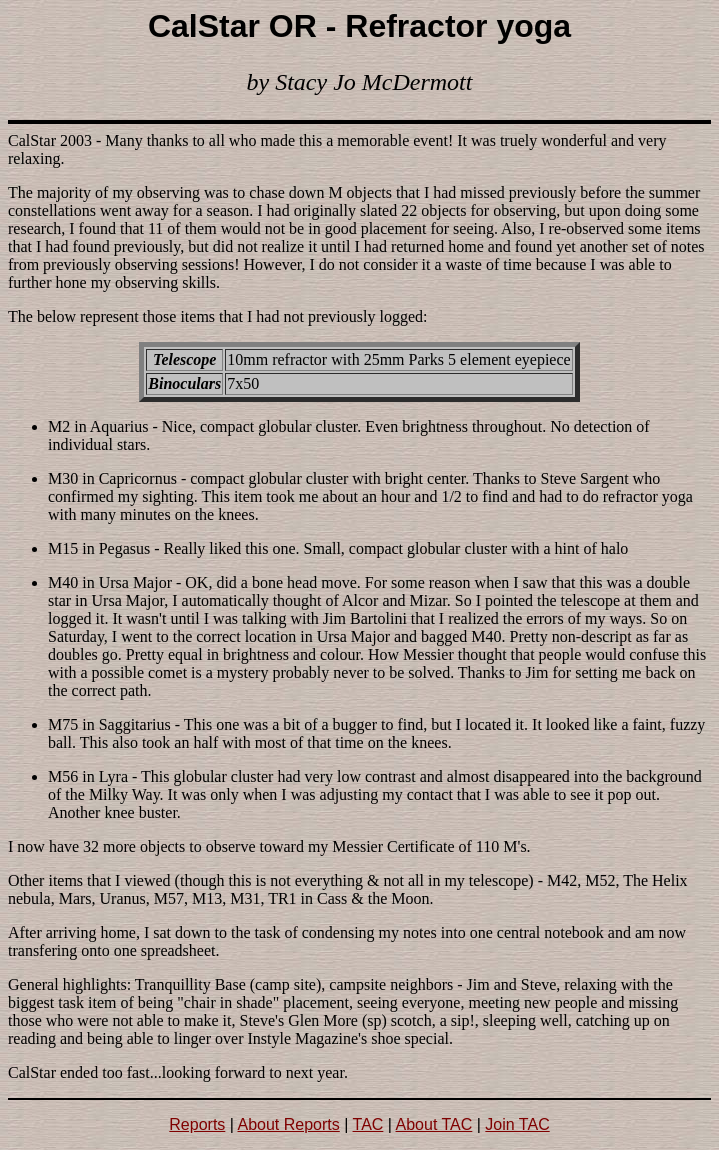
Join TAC (517, 1124)
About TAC (434, 1124)
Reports (197, 1124)
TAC (368, 1124)
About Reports (289, 1124)
